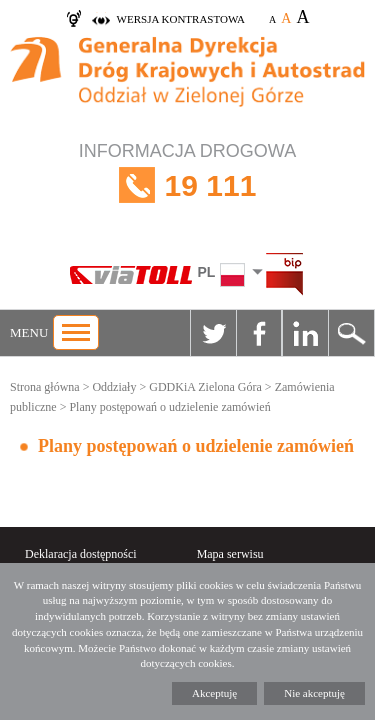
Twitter (213, 333)
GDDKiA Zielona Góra (205, 387)
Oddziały (114, 387)
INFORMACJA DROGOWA (187, 185)
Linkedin (305, 333)
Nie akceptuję (314, 693)
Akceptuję (214, 693)
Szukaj (351, 333)
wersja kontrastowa (181, 19)
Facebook (259, 333)
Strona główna (45, 387)
